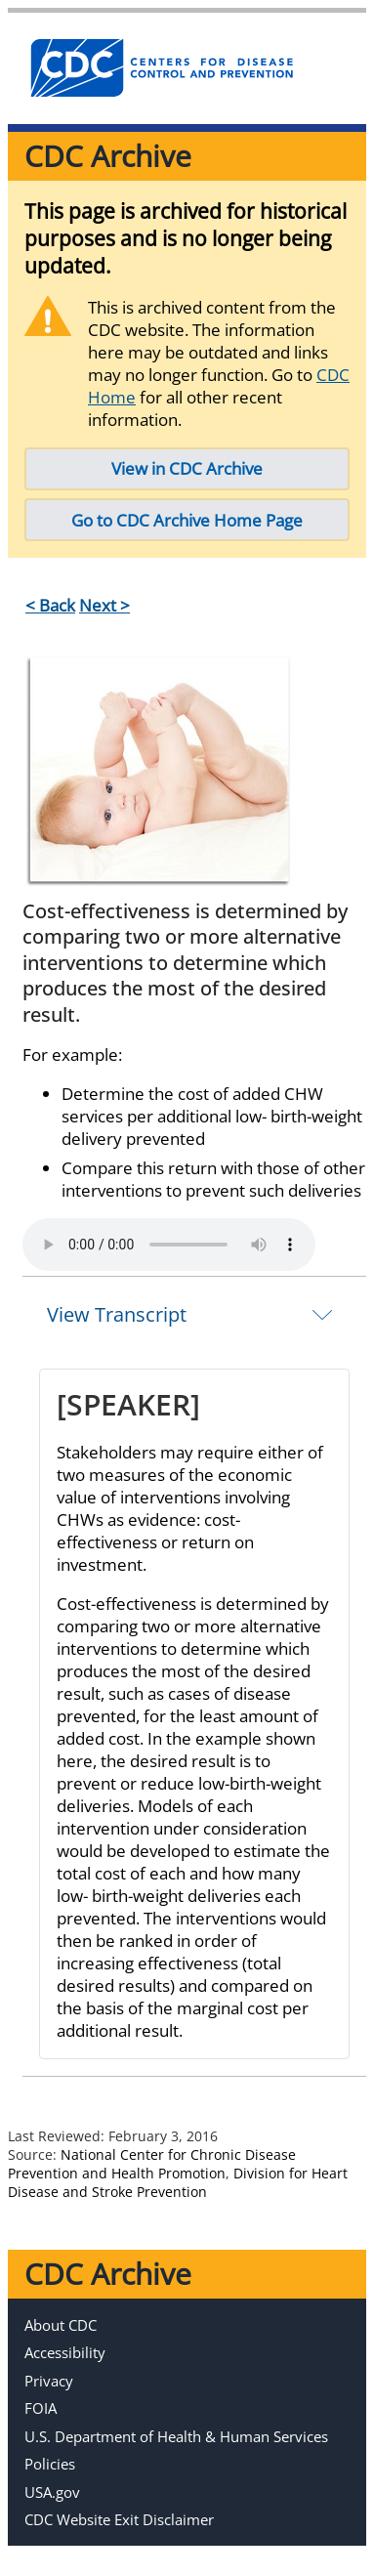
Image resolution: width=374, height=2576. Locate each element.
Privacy (48, 2380)
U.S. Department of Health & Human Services (176, 2436)
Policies (49, 2463)
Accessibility (64, 2352)
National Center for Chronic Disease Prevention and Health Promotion (152, 2163)
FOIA (40, 2408)
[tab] (194, 1314)
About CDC (60, 2325)
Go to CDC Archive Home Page (187, 520)
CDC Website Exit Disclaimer (119, 2519)
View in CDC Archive (187, 468)
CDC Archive (107, 156)
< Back (50, 605)
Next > (104, 605)
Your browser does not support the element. (168, 1244)
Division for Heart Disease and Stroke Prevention (178, 2182)
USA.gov (52, 2492)
